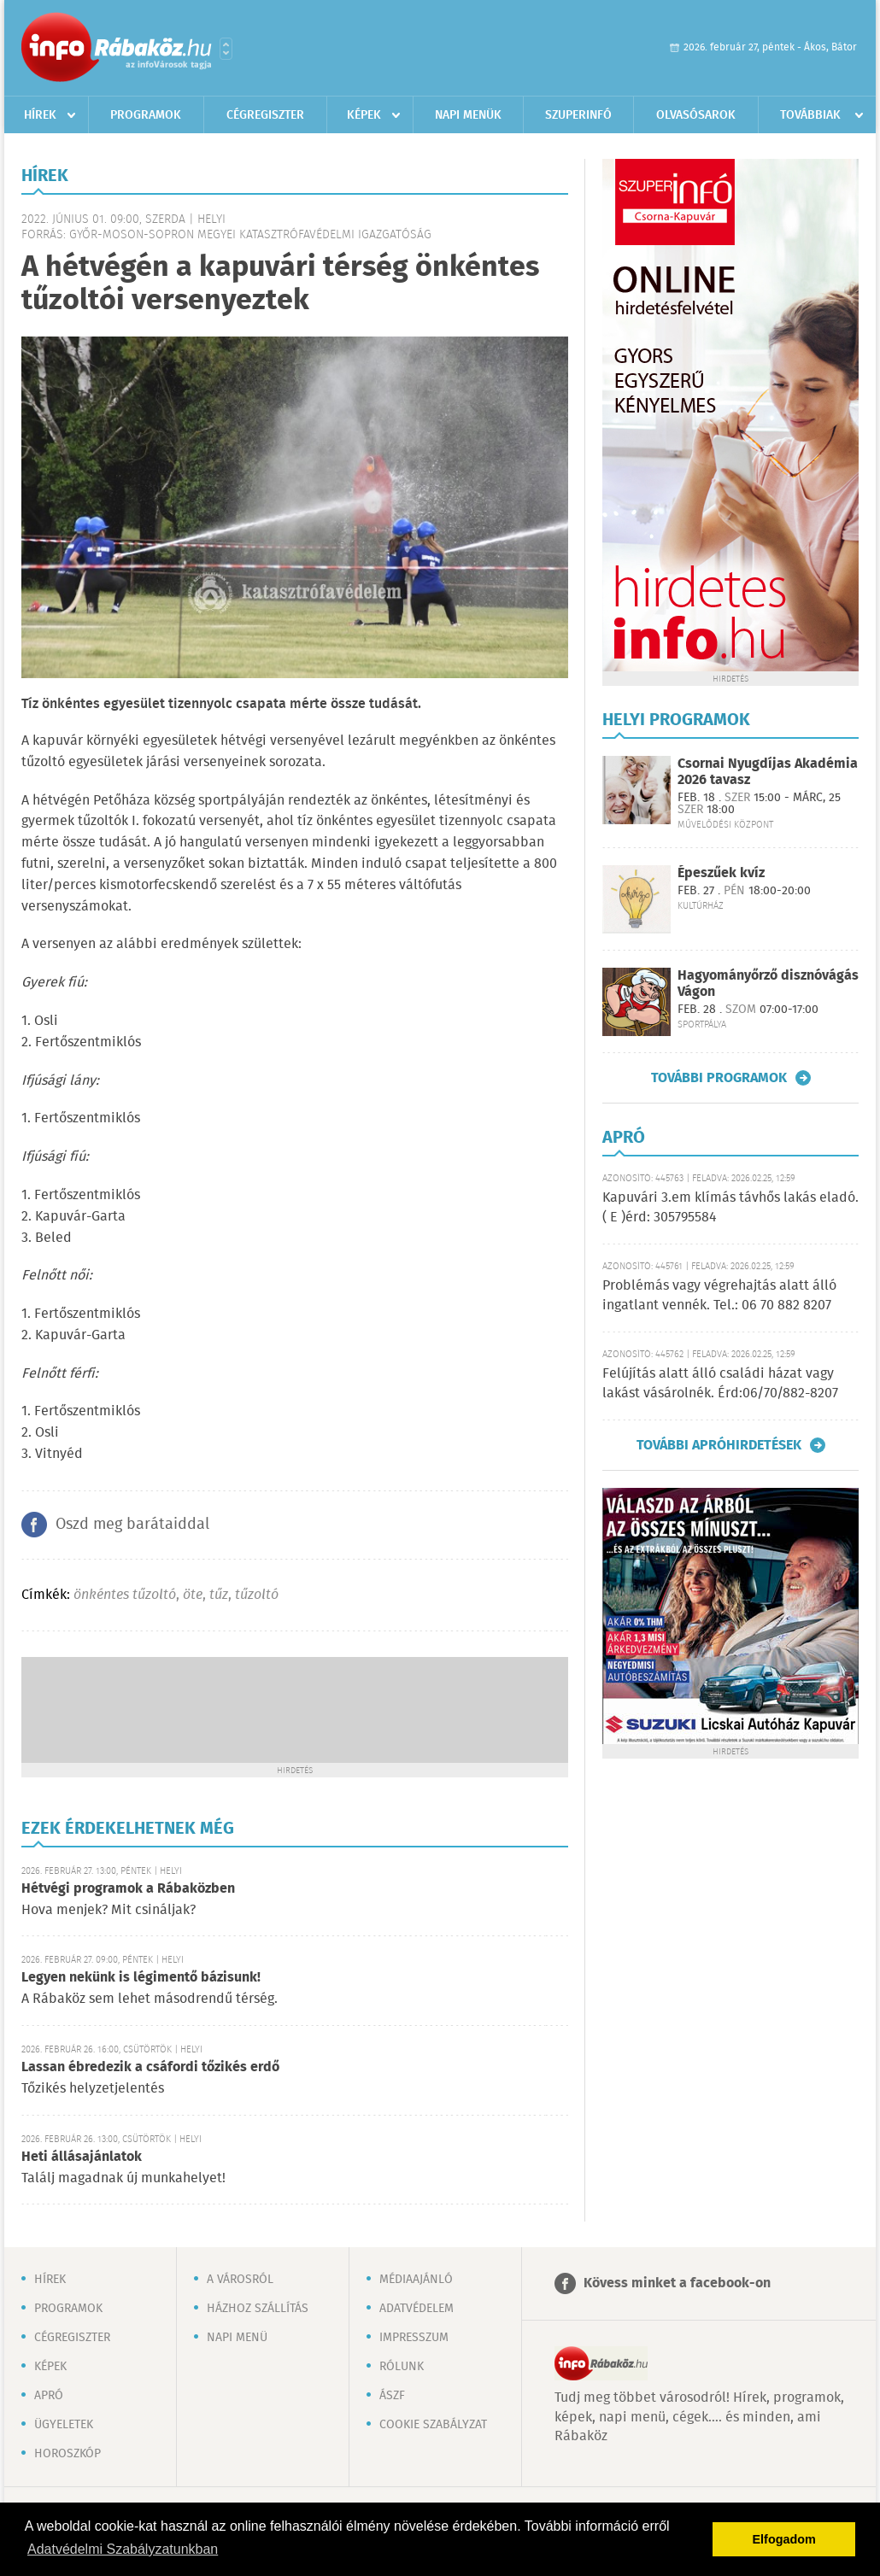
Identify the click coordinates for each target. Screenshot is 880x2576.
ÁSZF (392, 2395)
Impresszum (414, 2337)
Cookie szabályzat (433, 2424)
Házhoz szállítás (257, 2308)
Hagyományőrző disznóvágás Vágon (768, 984)
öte (192, 1595)
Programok (145, 115)
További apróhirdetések (719, 1445)
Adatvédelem (416, 2308)
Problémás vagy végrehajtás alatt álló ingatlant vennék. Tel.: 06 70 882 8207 (719, 1295)
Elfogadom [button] (784, 2539)
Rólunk (401, 2366)
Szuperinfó (578, 115)
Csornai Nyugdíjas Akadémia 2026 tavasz (768, 772)
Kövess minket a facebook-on (677, 2283)
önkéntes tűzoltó (124, 1595)
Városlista (226, 49)
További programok (719, 1078)
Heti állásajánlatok (81, 2157)
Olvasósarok (696, 115)
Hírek (40, 115)
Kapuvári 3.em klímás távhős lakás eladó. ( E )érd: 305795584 (730, 1207)
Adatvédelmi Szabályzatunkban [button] (122, 2549)
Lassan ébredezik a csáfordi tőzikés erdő (150, 2067)
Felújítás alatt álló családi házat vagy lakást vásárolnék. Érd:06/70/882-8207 (720, 1383)
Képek (364, 115)
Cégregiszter (265, 115)
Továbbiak (810, 115)
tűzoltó (257, 1595)
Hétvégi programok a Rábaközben (128, 1889)
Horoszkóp (67, 2453)
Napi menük (468, 115)
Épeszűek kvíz (721, 873)
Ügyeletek (63, 2424)
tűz (218, 1595)
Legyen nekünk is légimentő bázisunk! (141, 1977)
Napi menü (237, 2337)
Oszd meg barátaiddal (132, 1525)
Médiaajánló (416, 2279)
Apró (48, 2395)
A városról (240, 2279)
